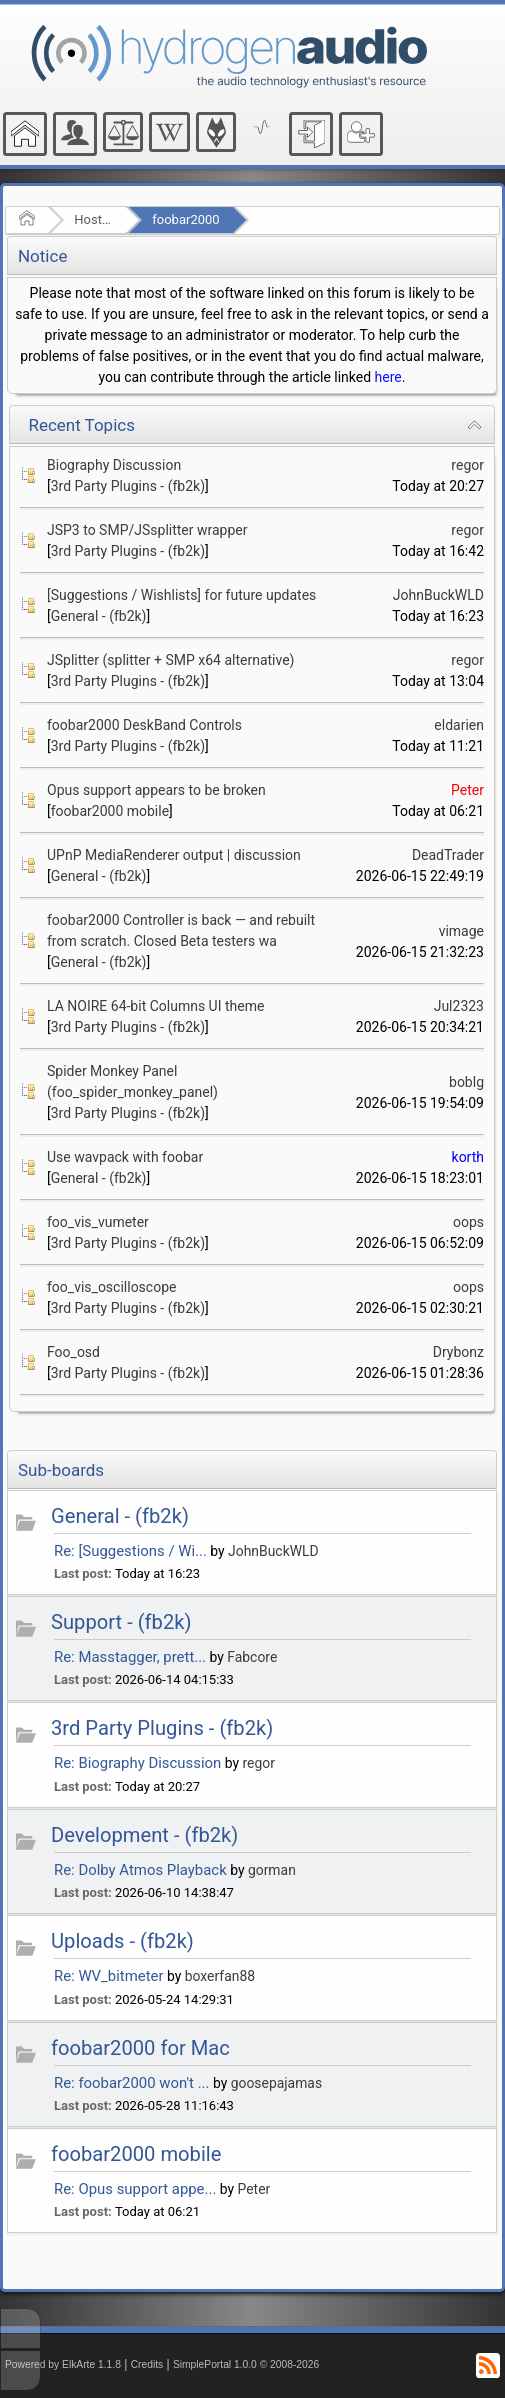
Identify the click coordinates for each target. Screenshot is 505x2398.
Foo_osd (73, 1352)
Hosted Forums (93, 219)
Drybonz (458, 1352)
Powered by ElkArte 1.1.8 (63, 2364)
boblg (466, 1082)
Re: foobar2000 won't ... (131, 2083)
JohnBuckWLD (438, 595)
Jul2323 (459, 1006)
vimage (461, 931)
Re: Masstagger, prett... (130, 1657)
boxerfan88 (220, 1976)
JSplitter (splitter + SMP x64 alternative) (171, 660)
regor (467, 465)
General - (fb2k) (99, 616)
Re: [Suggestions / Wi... (130, 1551)
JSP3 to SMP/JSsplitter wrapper (147, 530)
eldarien (459, 725)
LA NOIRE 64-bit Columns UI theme (155, 1006)
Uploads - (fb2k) (122, 1941)
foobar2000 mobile (110, 811)
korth (468, 1157)
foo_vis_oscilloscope (111, 1287)
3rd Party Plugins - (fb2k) (128, 486)
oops (468, 1222)
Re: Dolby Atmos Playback (140, 1870)
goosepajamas (276, 2083)
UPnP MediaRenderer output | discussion (174, 855)
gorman (272, 1870)
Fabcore (252, 1657)
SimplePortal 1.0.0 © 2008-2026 (246, 2364)
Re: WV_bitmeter (109, 1976)
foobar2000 (185, 219)
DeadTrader (448, 855)
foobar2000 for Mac (140, 2048)
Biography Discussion (114, 465)
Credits (147, 2364)
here (388, 377)
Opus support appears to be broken (156, 790)
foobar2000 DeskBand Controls (144, 725)
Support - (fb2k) (121, 1622)
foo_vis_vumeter (98, 1222)
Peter (467, 790)
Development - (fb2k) (144, 1835)
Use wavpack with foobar (125, 1157)
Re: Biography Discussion (137, 1763)
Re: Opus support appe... (135, 2189)
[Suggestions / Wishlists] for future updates (181, 595)
